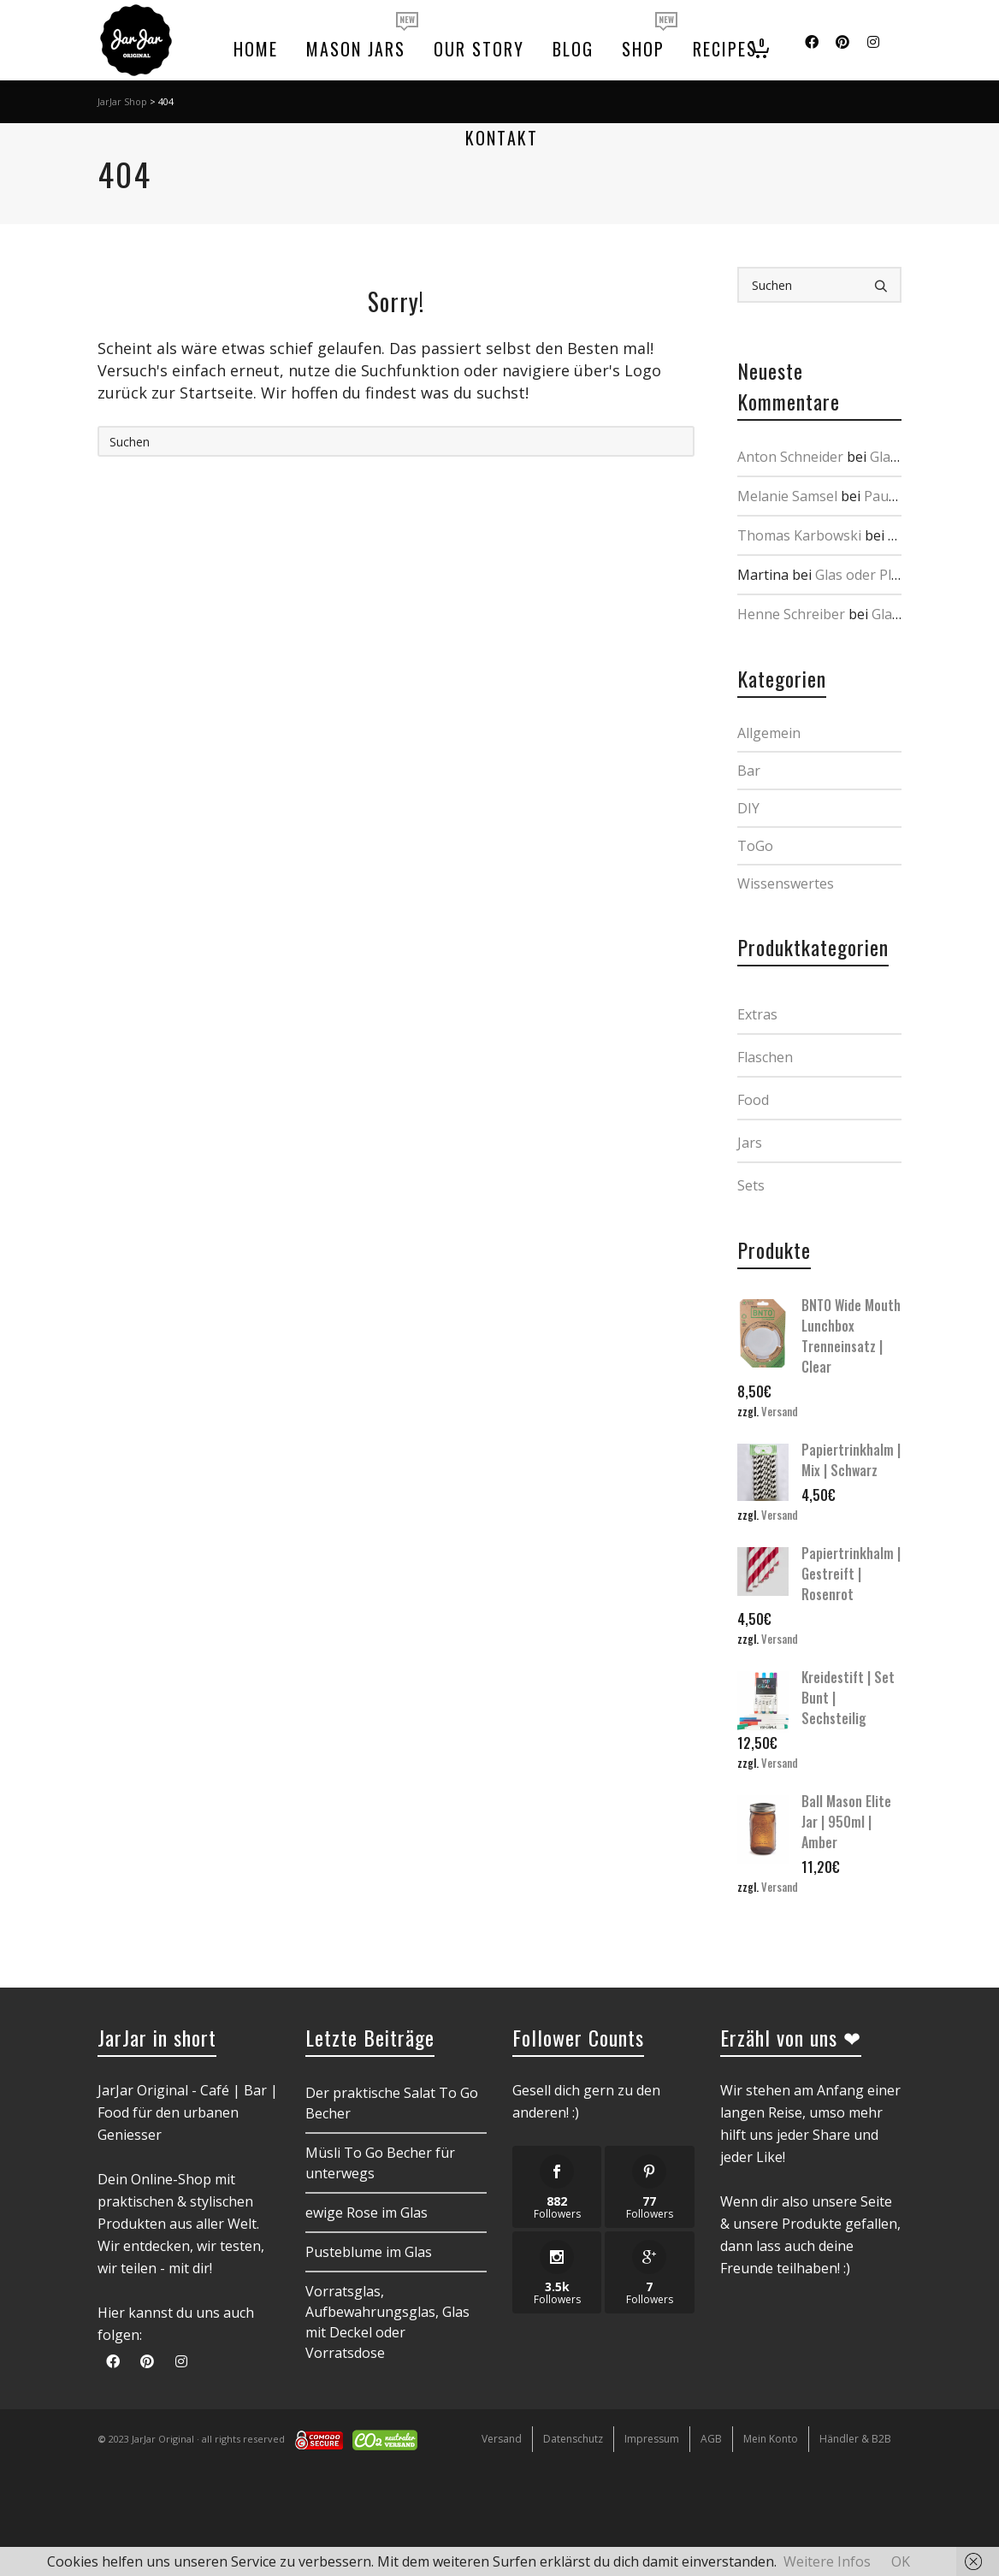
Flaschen (765, 1057)
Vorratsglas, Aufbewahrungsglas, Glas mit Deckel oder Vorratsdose (387, 2322)
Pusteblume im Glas (368, 2251)
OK (900, 2561)
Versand (779, 1411)
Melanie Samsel (787, 496)
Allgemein (769, 733)
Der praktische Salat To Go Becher (391, 2103)
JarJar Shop (122, 101)
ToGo (755, 845)
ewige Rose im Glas (366, 2212)
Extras (757, 1014)
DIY (748, 808)
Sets (751, 1185)
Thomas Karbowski (799, 535)
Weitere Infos (827, 2561)
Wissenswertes (785, 883)
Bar (748, 770)
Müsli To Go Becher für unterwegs (380, 2163)
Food (753, 1099)
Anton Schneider (790, 456)
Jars (749, 1142)
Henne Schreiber (791, 614)
